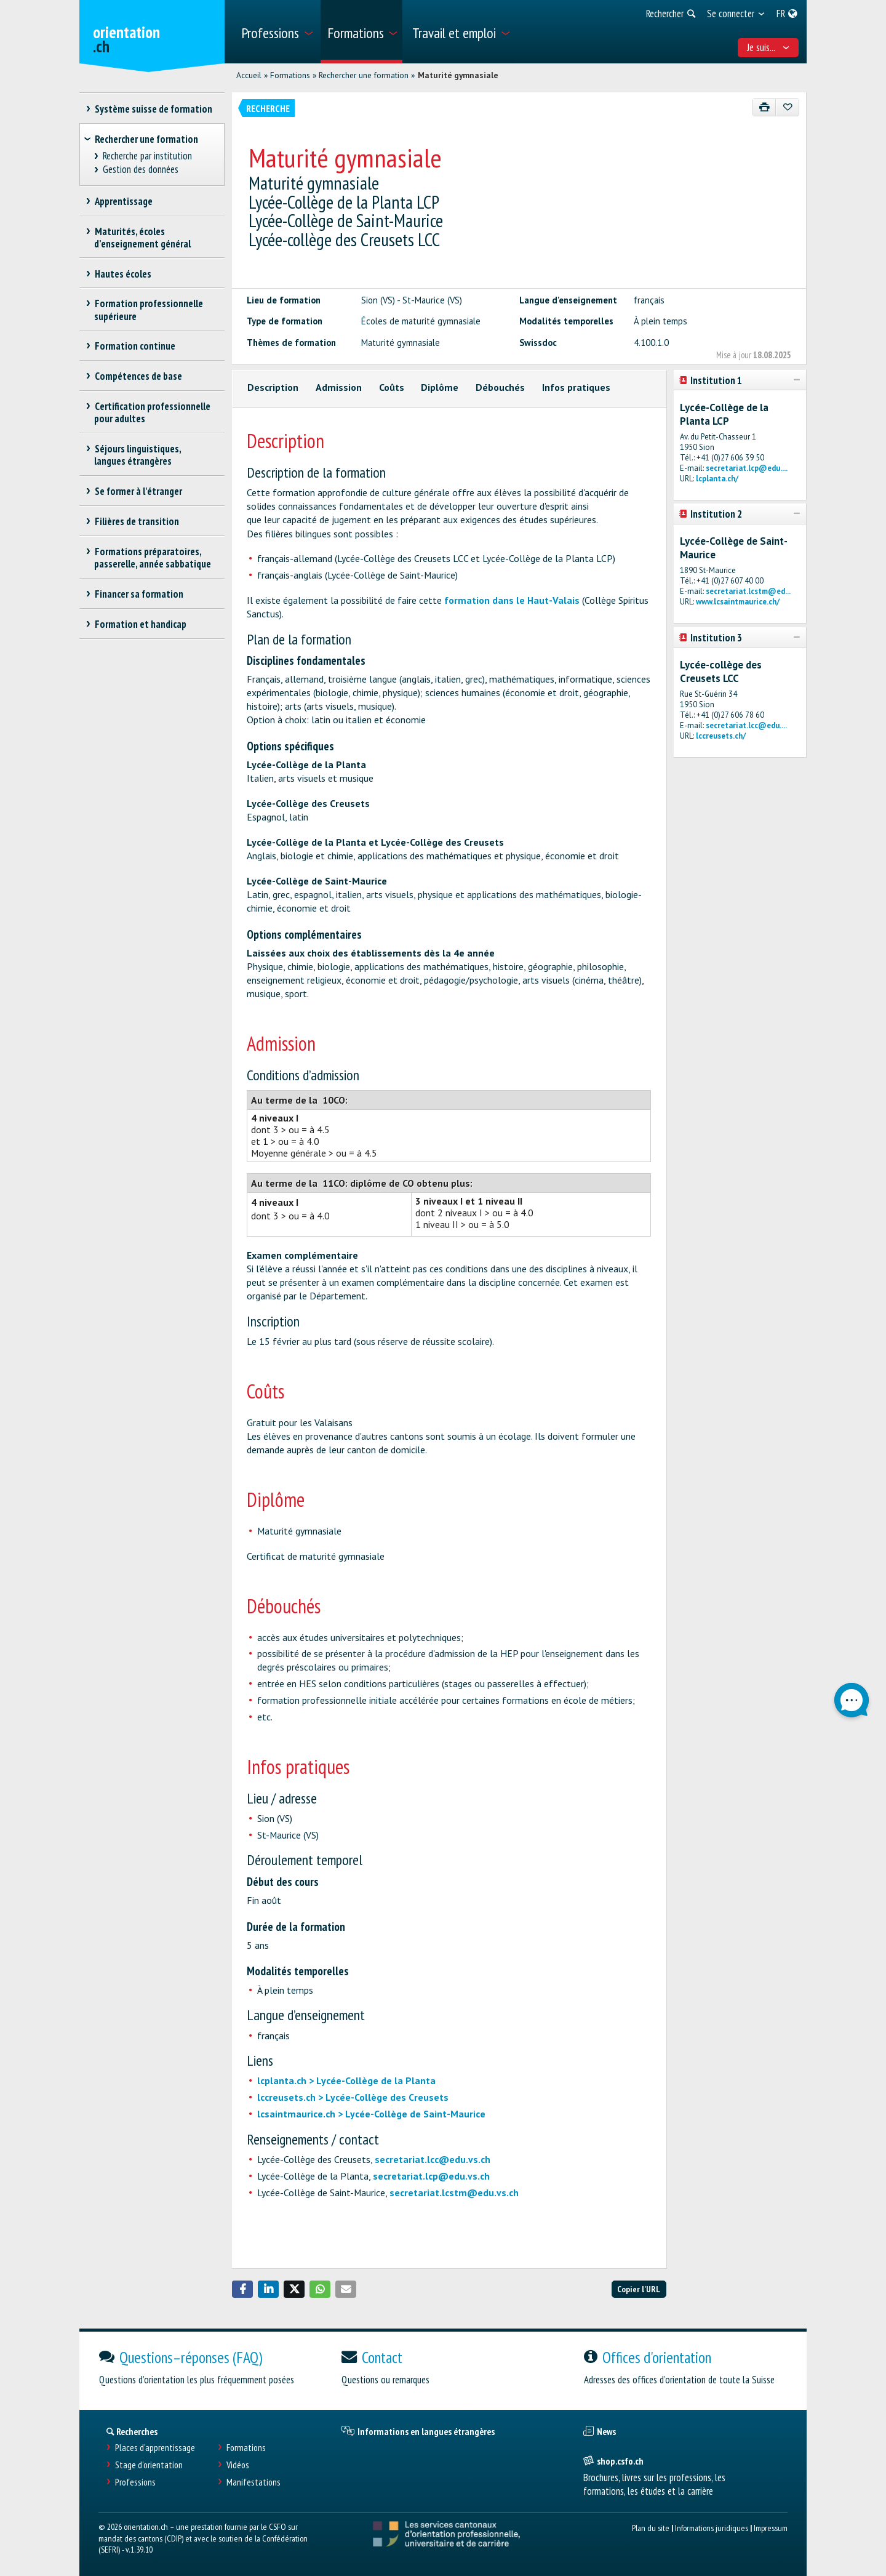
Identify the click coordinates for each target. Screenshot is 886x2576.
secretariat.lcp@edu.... (747, 468)
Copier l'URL (638, 2289)
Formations (290, 75)
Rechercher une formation (364, 75)
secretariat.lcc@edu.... (746, 725)
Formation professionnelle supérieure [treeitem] (148, 310)
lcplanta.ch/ (717, 478)
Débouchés (500, 387)
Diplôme (439, 387)
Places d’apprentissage (155, 2448)
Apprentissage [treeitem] (123, 201)
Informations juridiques (711, 2528)
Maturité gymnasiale (458, 75)
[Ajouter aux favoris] (787, 107)
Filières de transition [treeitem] (136, 521)
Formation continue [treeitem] (134, 346)
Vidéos (237, 2465)
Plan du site (650, 2528)
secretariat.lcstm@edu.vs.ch (454, 2192)
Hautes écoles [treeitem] (122, 274)
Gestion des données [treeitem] (141, 169)
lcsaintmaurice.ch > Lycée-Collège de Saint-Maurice (371, 2114)
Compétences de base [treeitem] (138, 376)
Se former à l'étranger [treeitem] (138, 491)
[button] (242, 2289)
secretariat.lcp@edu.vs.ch (431, 2176)
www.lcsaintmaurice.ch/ (738, 601)
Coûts (391, 387)
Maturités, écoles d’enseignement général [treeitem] (142, 238)
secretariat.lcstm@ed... (748, 591)
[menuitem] (276, 31)
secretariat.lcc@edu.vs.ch (432, 2159)
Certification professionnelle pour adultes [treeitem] (152, 412)
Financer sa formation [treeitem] (138, 594)
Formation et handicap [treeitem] (140, 624)
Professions (135, 2482)
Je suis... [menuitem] (768, 47)
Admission (339, 387)
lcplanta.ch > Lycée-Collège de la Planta (346, 2080)
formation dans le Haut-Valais (512, 600)
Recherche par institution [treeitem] (148, 156)
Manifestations (253, 2482)
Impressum (771, 2528)
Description (272, 387)
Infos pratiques (576, 387)
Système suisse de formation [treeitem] (153, 109)
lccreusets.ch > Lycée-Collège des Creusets (353, 2097)
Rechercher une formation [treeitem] (146, 139)
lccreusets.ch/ (721, 736)
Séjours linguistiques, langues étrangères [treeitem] (137, 455)
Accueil (248, 75)
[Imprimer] (764, 107)
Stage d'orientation (149, 2465)
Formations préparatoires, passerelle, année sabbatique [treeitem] (152, 558)
